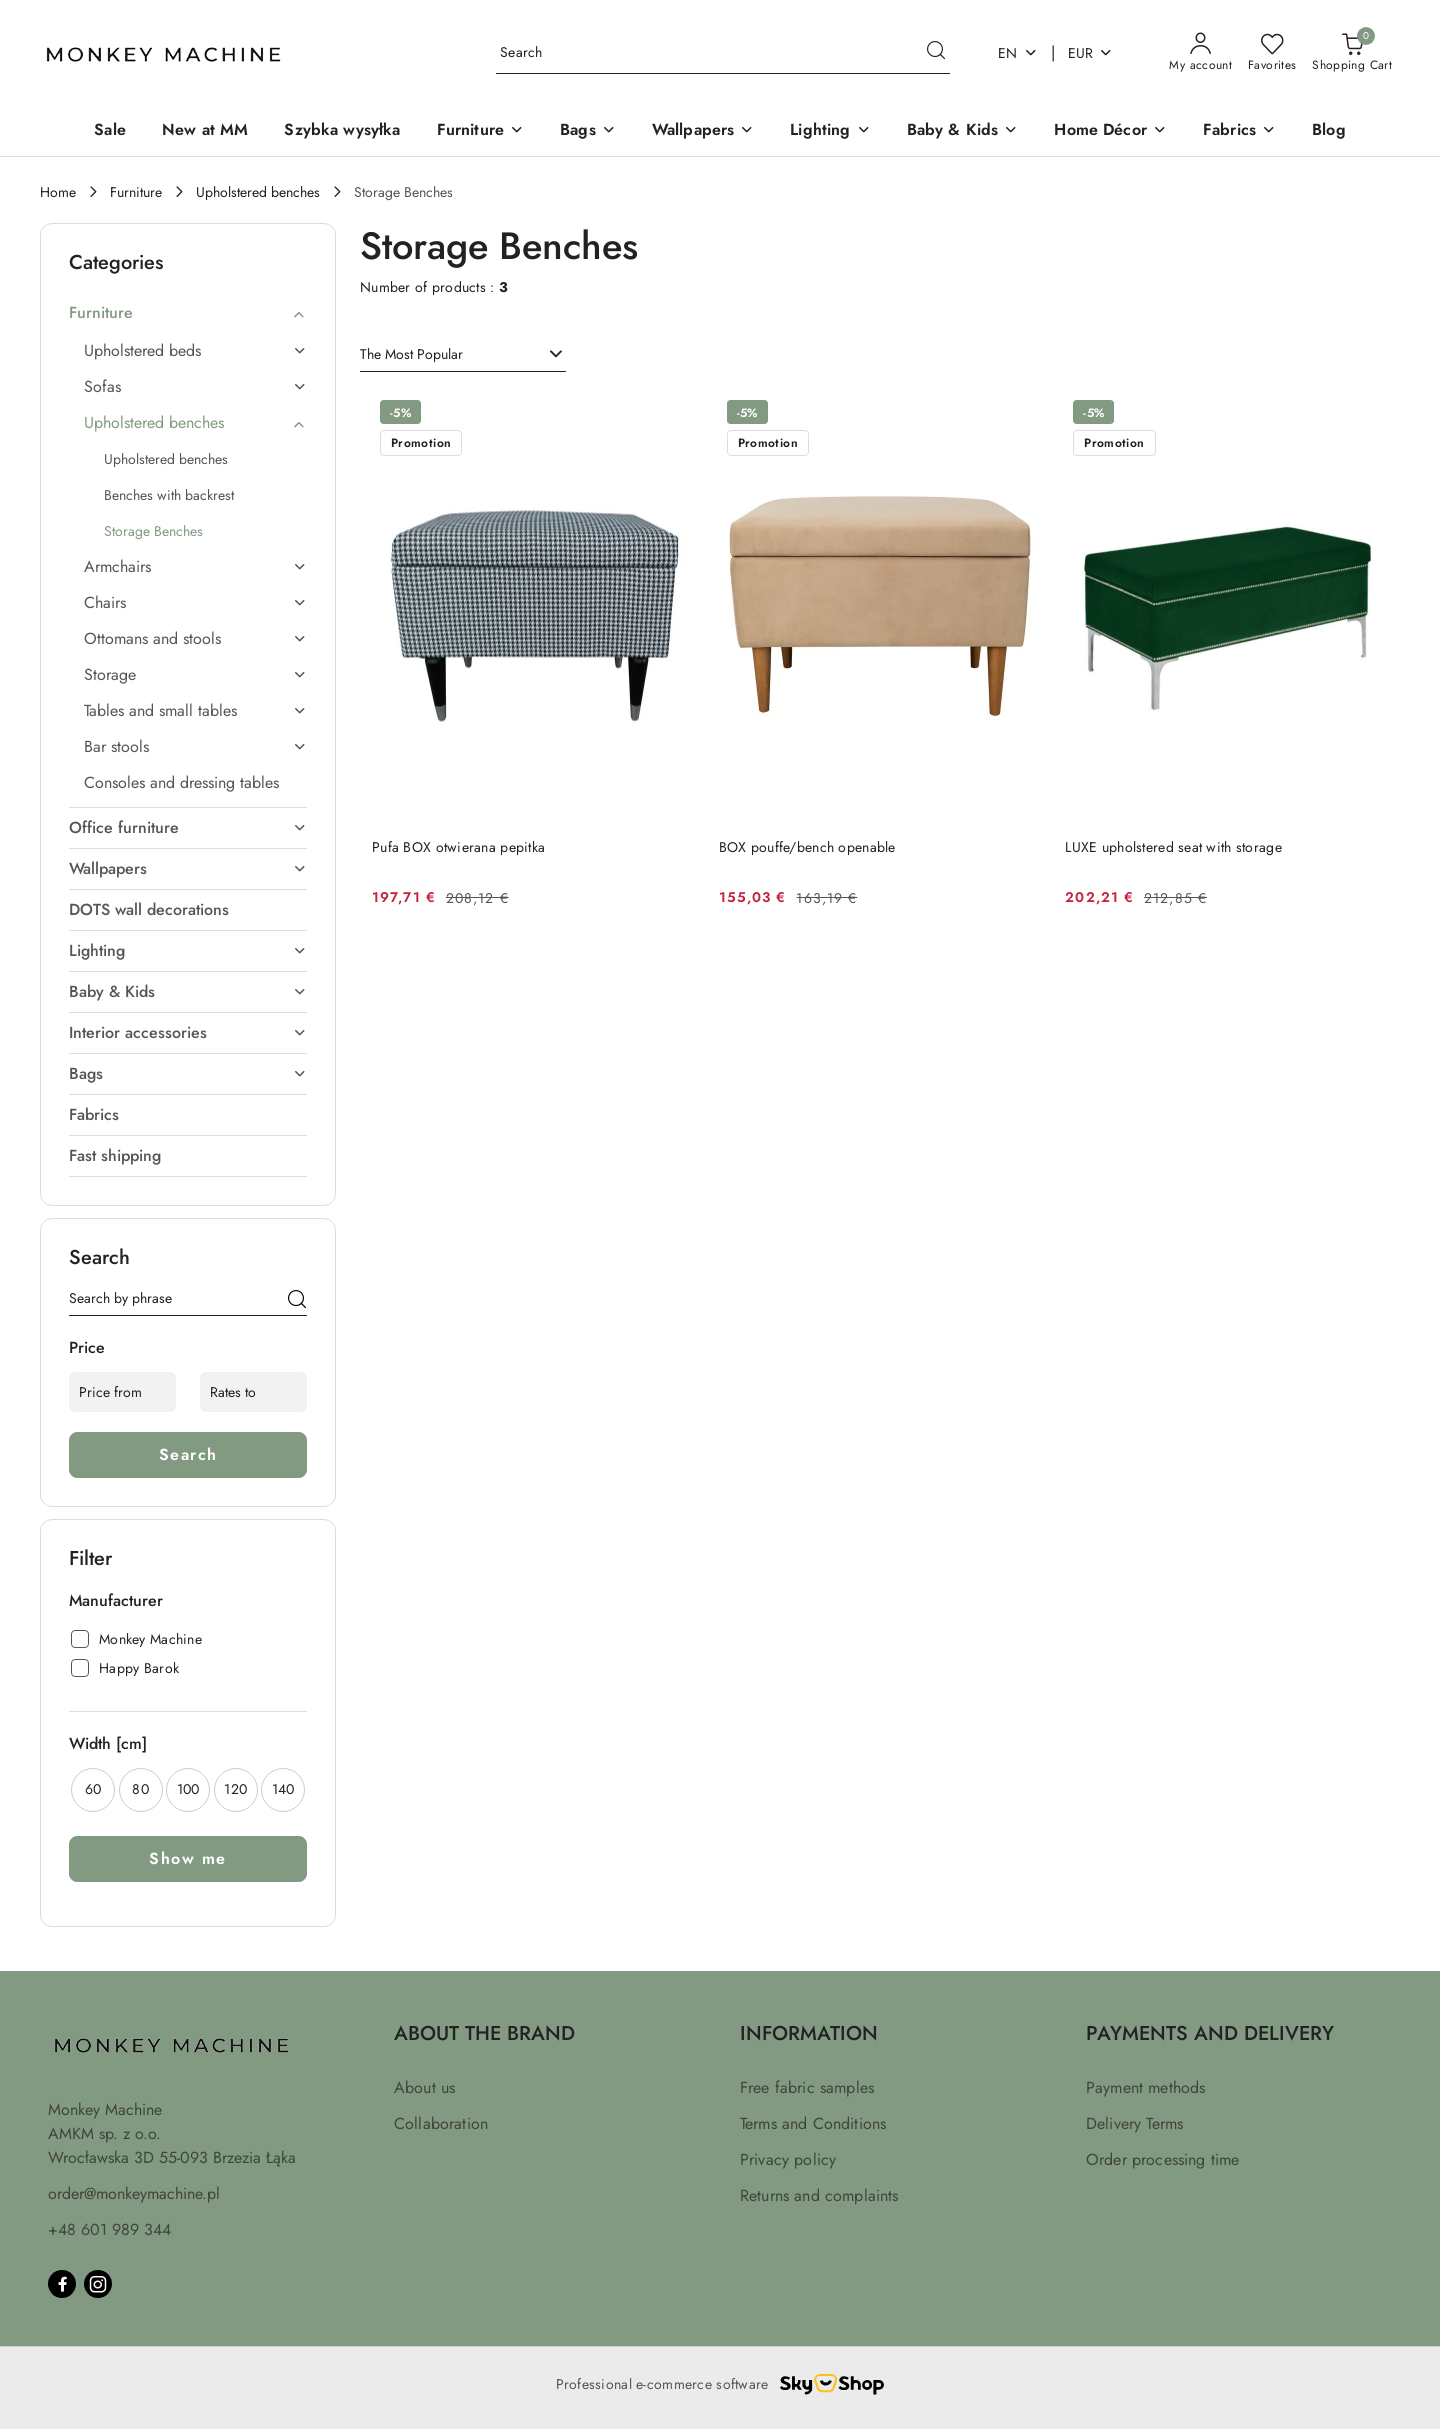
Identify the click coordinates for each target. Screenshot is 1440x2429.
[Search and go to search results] (936, 53)
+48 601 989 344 (109, 2229)
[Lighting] (830, 131)
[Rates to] (253, 1392)
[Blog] (1329, 131)
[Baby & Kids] (963, 131)
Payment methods (1145, 2087)
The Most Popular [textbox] (411, 354)
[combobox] (463, 355)
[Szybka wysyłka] (342, 131)
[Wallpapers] (703, 131)
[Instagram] (98, 2284)
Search (188, 1454)
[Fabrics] (1239, 131)
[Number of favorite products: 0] (1272, 53)
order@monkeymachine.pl (134, 2193)
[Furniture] (480, 131)
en (1018, 53)
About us (424, 2087)
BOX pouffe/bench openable (807, 847)
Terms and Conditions (813, 2123)
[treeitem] (188, 313)
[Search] (297, 1302)
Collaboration (441, 2123)
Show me (188, 1858)
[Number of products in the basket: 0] (1352, 53)
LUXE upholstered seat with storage (1173, 847)
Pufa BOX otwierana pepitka (458, 847)
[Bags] (588, 131)
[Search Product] (723, 53)
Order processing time (1162, 2159)
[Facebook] (62, 2284)
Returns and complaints (819, 2195)
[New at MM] (205, 131)
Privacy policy (788, 2159)
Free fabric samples (807, 2087)
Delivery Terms (1134, 2123)
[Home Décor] (1110, 131)
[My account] (1200, 53)
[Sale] (110, 131)
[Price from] (122, 1392)
